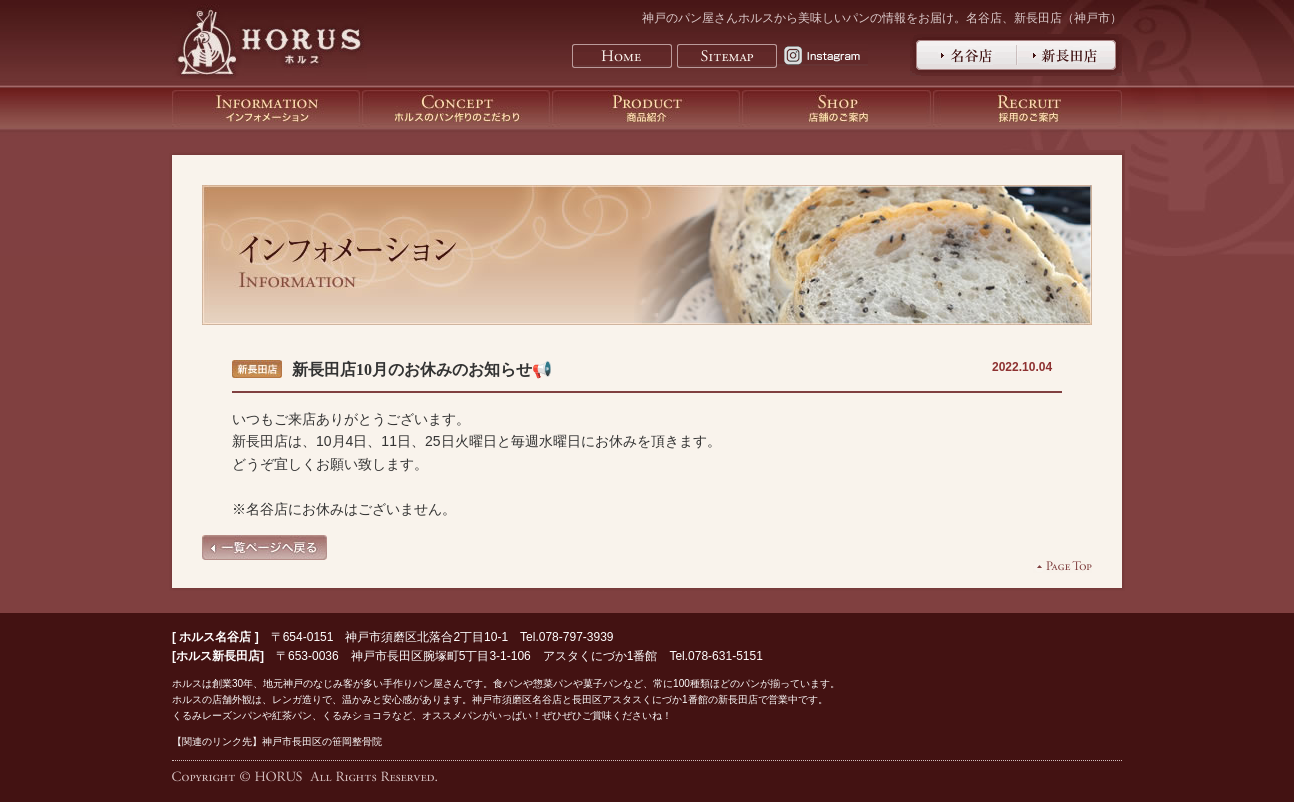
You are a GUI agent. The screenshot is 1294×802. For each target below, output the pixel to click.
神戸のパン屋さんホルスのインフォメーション (266, 108)
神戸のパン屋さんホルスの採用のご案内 (1027, 108)
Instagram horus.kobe (827, 56)
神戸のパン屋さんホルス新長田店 (1069, 55)
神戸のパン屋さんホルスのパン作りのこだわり (456, 108)
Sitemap (727, 56)
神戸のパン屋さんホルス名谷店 (963, 55)
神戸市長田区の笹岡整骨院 (322, 741)
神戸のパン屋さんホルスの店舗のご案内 (836, 108)
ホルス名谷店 (215, 637)
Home (622, 56)
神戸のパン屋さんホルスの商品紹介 (646, 108)
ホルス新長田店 (218, 656)
